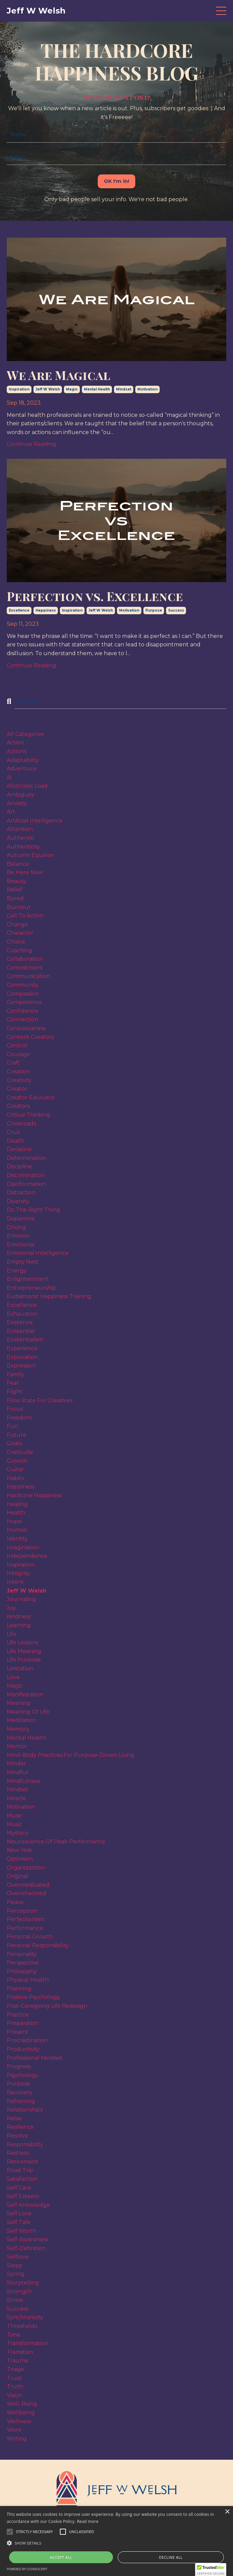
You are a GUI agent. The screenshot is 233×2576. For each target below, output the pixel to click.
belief (14, 889)
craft (13, 1062)
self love (19, 2213)
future (16, 1435)
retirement (22, 2161)
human (17, 1530)
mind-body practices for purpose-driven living (70, 1755)
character (20, 933)
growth (17, 1461)
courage (18, 1054)
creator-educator (31, 1097)
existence (20, 1322)
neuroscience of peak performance (56, 1841)
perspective (23, 1962)
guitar (15, 1469)
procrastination (27, 2040)
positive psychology (33, 1997)
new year (19, 1850)
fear (13, 1383)
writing (17, 2438)
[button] (34, 2531)
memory (18, 1729)
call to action (25, 915)
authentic (20, 838)
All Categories (25, 734)
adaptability (23, 760)
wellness (19, 2421)
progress (19, 2066)
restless (18, 2153)
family (15, 1374)
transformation (27, 2343)
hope (14, 1521)
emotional (20, 1244)
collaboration (25, 959)
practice (18, 2014)
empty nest (23, 1262)
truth (15, 2386)
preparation (23, 2023)
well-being (22, 2404)
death (15, 1141)
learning (19, 1625)
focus (15, 1409)
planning (19, 1988)
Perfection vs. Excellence (95, 596)
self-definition (26, 2248)
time (13, 2335)
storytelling (23, 2283)
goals (14, 1443)
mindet (16, 1763)
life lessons (22, 1642)
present (17, 2032)
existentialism (25, 1339)
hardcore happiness (34, 1495)
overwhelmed (26, 1893)
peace (15, 1902)
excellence (19, 610)
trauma (17, 2360)
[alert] (116, 2541)
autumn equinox (30, 855)
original (17, 1876)
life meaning (24, 1651)
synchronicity (25, 2317)
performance (25, 1928)
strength (19, 2291)
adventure (22, 768)
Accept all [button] (61, 2557)
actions (16, 751)
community (23, 985)
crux (13, 1132)
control (17, 1045)
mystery (17, 1833)
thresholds (22, 2326)
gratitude (20, 1452)
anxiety (17, 803)
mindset (123, 389)
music (14, 1824)
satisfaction (22, 2179)
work (14, 2430)
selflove (17, 2256)
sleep (14, 2265)
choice (16, 941)
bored (15, 898)
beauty (16, 881)
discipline (19, 1166)
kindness (19, 1616)
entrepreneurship (31, 1288)
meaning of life (28, 1712)
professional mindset (35, 2058)
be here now (25, 872)
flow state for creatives (39, 1400)
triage (15, 2369)
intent (15, 1582)
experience (22, 1348)
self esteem (23, 2196)
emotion (18, 1236)
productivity (23, 2049)
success (176, 610)
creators (18, 1106)
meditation (21, 1720)
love (13, 1677)
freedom (19, 1417)
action (15, 742)
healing (17, 1504)
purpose (153, 610)
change (17, 924)
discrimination (26, 1175)
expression (21, 1365)
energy (17, 1270)
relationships (25, 2109)
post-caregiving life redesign (47, 2006)
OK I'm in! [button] (117, 181)
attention (20, 829)
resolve (17, 2135)
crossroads (21, 1123)
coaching (19, 950)
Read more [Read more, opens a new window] (87, 2521)
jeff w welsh (48, 389)
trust (14, 2378)
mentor (17, 1746)
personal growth (30, 1936)
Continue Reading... (33, 444)
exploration (22, 1357)
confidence (22, 1011)
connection (22, 1019)
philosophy (22, 1971)
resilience (20, 2127)
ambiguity (20, 794)
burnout (19, 907)
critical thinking (28, 1115)
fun (12, 1426)
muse (14, 1815)
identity (17, 1538)
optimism (20, 1859)
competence (24, 1002)
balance (18, 864)
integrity (18, 1573)
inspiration (19, 389)
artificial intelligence (35, 820)
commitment (25, 967)
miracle (16, 1798)
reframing (21, 2101)
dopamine (21, 1218)
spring (16, 2274)
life (11, 1634)
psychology (22, 2075)
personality (22, 1954)
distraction (21, 1192)
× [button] (227, 2511)
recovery (19, 2092)
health (16, 1512)
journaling (21, 1599)
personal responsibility (38, 1945)
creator (17, 1089)
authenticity (23, 846)
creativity (19, 1080)
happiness (46, 610)
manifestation (25, 1694)
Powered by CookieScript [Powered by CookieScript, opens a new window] (27, 2569)
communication (28, 976)
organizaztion (26, 1867)
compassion (23, 994)
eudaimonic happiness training (49, 1296)
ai (9, 777)
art (11, 812)
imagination (23, 1547)
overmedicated (28, 1885)
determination (26, 1158)
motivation (147, 389)
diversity (18, 1201)
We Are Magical (58, 375)
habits (15, 1478)
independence (27, 1556)
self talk (18, 2222)
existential (20, 1331)
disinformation (26, 1184)
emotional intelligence (38, 1253)
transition (20, 2352)
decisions (19, 1149)
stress (15, 2300)
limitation (20, 1668)
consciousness (26, 1028)
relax (14, 2118)
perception (22, 1911)
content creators (30, 1037)
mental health (97, 389)
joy (11, 1608)
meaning (18, 1703)
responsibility (25, 2144)
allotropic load (27, 786)
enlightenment (28, 1279)
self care (19, 2188)
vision (14, 2395)
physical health (28, 1980)
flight (15, 1391)
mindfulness (23, 1781)
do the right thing (33, 1210)
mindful (17, 1772)
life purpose (24, 1659)
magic (72, 389)
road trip (20, 2170)
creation (18, 1071)
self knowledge (28, 2205)
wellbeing (21, 2412)
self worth (21, 2231)
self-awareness (27, 2239)
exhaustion (22, 1314)
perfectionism (25, 1919)
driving (16, 1227)
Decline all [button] (171, 2557)
